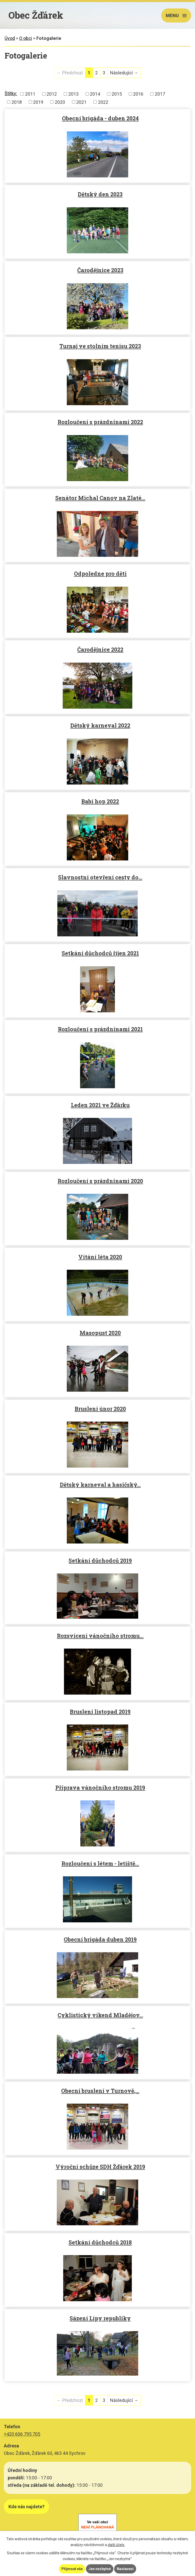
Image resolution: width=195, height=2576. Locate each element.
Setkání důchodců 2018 (100, 2242)
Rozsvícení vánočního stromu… (100, 1635)
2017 (160, 94)
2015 (117, 94)
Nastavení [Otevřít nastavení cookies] (125, 2569)
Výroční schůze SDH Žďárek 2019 (100, 2166)
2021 (81, 102)
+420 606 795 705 (22, 2434)
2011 (30, 94)
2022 (103, 102)
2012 (52, 94)
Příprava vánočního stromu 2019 (100, 1787)
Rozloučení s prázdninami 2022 (100, 422)
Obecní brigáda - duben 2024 (100, 118)
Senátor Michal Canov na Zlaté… (100, 498)
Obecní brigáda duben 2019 (100, 1939)
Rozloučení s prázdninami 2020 (100, 1181)
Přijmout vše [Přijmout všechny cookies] (72, 2569)
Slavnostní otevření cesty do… (100, 877)
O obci (25, 38)
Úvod (10, 38)
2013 (73, 94)
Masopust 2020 (100, 1332)
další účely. (116, 2545)
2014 (95, 94)
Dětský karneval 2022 (100, 725)
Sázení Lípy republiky (100, 2318)
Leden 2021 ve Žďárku (100, 1105)
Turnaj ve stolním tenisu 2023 (100, 346)
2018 (17, 102)
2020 (60, 102)
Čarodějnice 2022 (100, 649)
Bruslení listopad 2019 (100, 1711)
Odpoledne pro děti (100, 573)
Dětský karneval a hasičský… (100, 1484)
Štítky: (11, 93)
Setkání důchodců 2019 (100, 1560)
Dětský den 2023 (100, 194)
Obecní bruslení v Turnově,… (100, 2090)
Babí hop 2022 (100, 801)
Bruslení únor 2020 (100, 1408)
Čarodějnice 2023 (100, 270)
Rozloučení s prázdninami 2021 (100, 1029)
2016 (138, 94)
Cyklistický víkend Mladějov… (100, 2015)
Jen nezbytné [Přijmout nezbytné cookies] (100, 2569)
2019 (38, 102)
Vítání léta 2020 (100, 1257)
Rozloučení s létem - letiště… (100, 1863)
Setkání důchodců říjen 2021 (100, 953)
